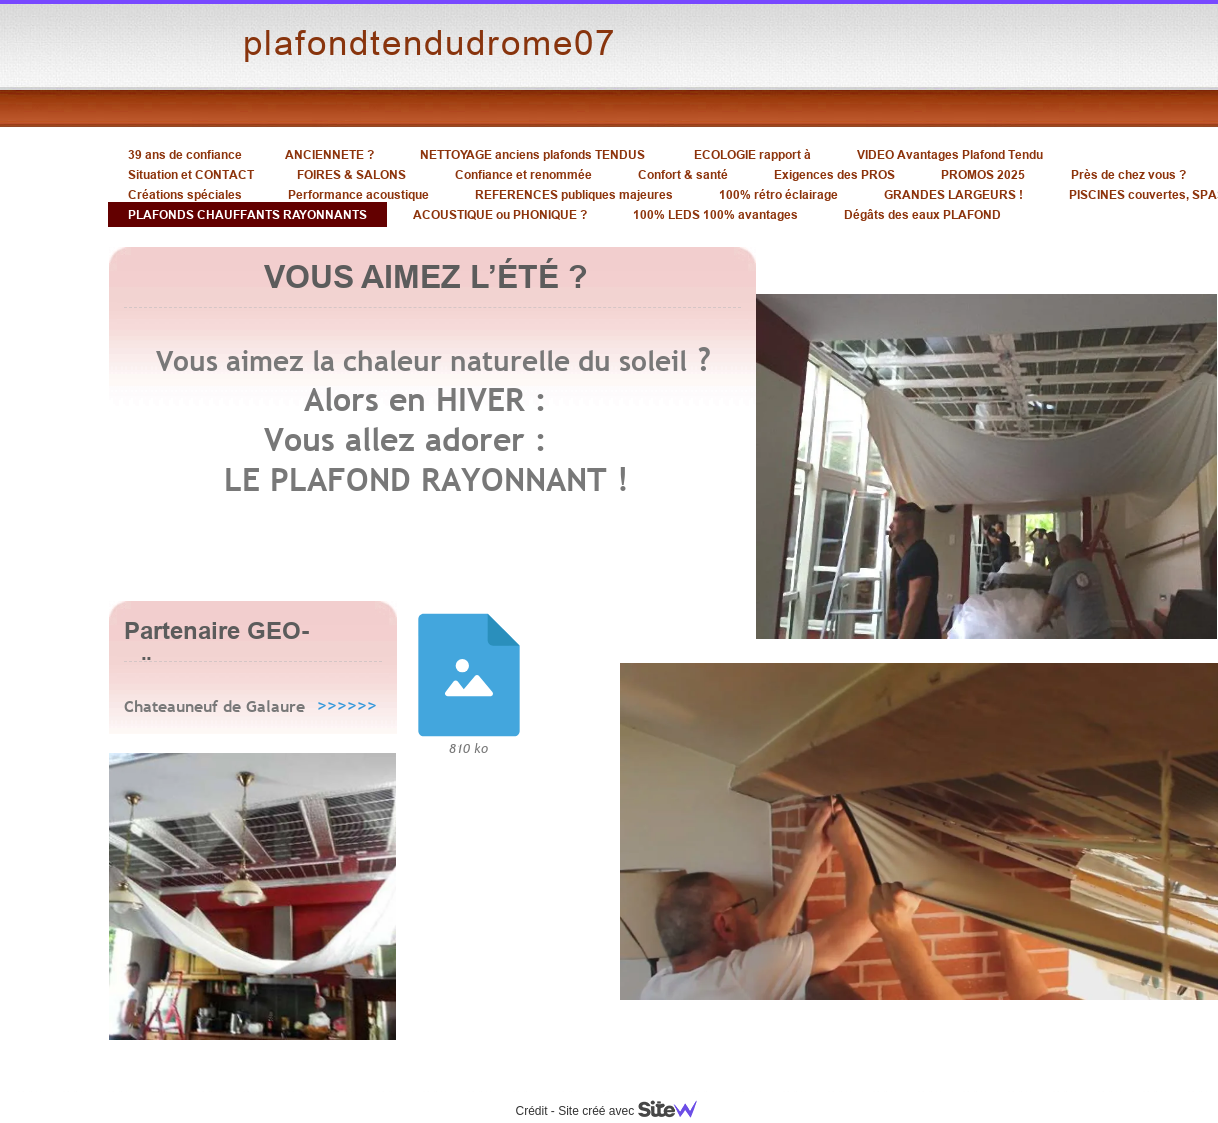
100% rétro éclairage (778, 194)
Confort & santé (683, 174)
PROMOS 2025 (983, 174)
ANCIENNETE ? (329, 154)
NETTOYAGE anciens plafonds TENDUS (532, 154)
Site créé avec (635, 1111)
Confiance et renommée (523, 174)
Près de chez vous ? (1128, 174)
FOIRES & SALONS (351, 174)
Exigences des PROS (834, 174)
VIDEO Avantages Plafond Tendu (950, 154)
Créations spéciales (185, 194)
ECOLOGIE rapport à (752, 154)
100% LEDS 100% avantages (715, 214)
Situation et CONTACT (191, 174)
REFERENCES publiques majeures (574, 194)
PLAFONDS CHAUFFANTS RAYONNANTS (247, 214)
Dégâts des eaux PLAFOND (922, 214)
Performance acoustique (358, 194)
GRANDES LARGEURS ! (953, 194)
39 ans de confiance (185, 154)
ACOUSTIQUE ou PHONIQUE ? (500, 214)
